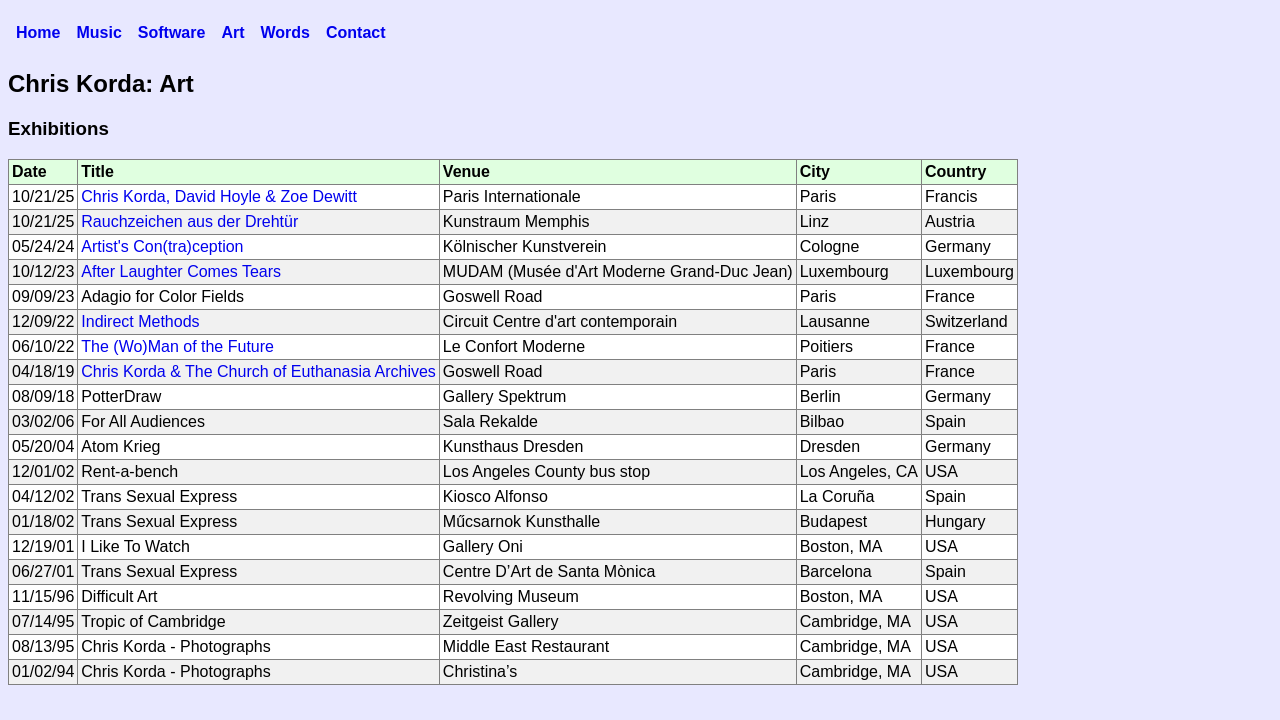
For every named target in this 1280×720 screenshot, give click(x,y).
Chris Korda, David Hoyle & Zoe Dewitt (219, 196)
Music (98, 32)
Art (232, 32)
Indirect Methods (140, 321)
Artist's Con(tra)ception (162, 246)
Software (172, 32)
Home (38, 32)
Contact (356, 32)
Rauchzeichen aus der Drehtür (189, 221)
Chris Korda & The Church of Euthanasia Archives (258, 371)
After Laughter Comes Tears (181, 271)
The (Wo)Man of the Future (177, 346)
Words (284, 32)
